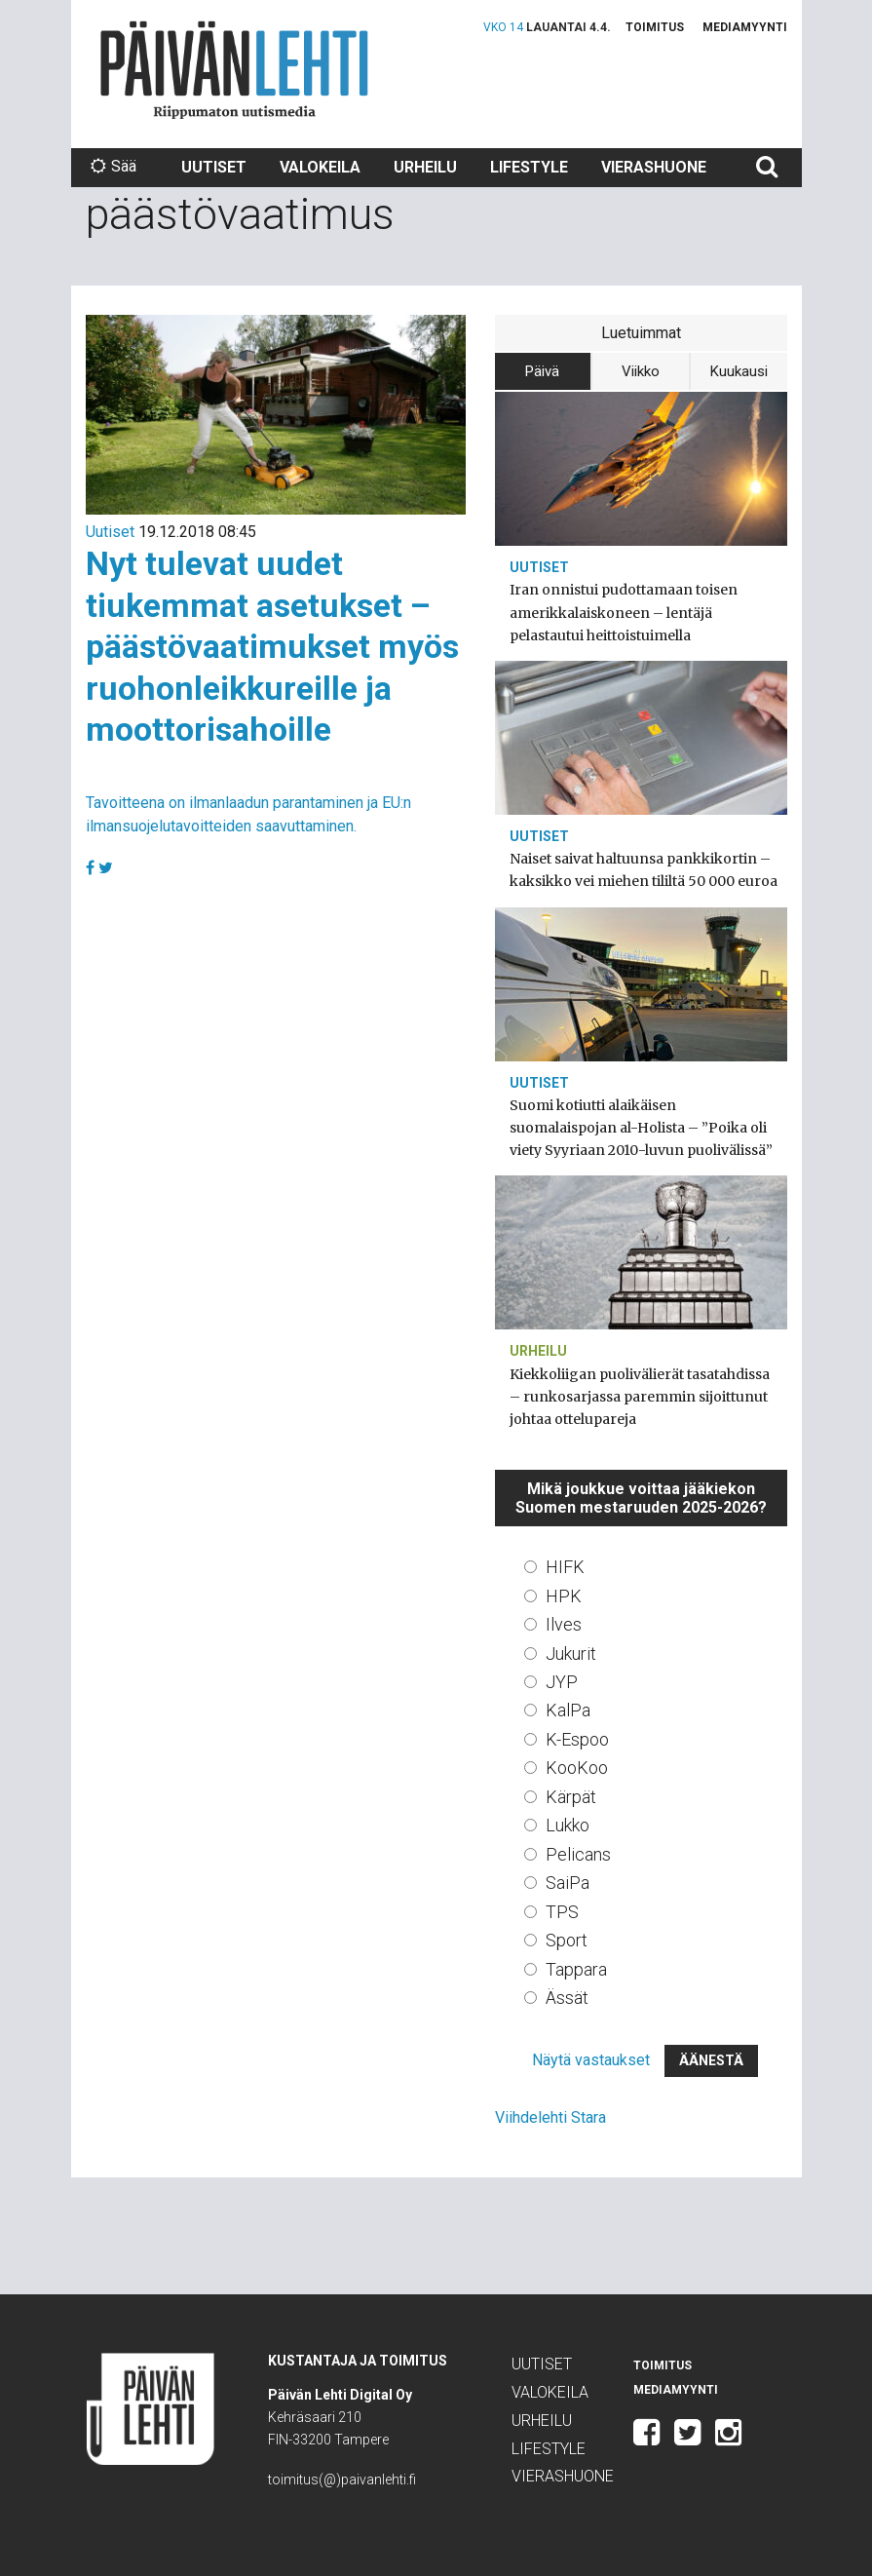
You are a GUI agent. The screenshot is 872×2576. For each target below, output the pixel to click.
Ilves (564, 1624)
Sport (567, 1940)
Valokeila (320, 167)
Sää (113, 166)
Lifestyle (529, 167)
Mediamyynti (744, 27)
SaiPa (567, 1882)
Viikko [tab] (641, 371)
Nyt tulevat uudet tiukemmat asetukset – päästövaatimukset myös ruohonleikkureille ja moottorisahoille (272, 646)
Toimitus (655, 27)
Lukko (567, 1825)
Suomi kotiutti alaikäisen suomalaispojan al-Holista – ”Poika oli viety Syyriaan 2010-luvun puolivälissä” (641, 1127)
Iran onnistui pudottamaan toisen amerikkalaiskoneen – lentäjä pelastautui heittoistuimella (624, 612)
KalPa (568, 1710)
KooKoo (577, 1767)
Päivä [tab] (542, 371)
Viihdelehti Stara (550, 2117)
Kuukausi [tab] (739, 371)
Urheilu (425, 167)
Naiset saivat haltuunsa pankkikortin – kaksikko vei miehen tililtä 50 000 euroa (643, 870)
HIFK (565, 1567)
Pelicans (578, 1854)
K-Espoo (577, 1739)
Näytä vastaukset (591, 2060)
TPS (562, 1912)
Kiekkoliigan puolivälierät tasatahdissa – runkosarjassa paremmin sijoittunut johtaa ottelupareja (640, 1396)
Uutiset (213, 167)
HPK (564, 1596)
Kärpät (571, 1797)
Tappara (576, 1969)
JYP (562, 1682)
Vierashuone (653, 167)
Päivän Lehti (234, 69)
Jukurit (571, 1653)
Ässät (567, 1997)
